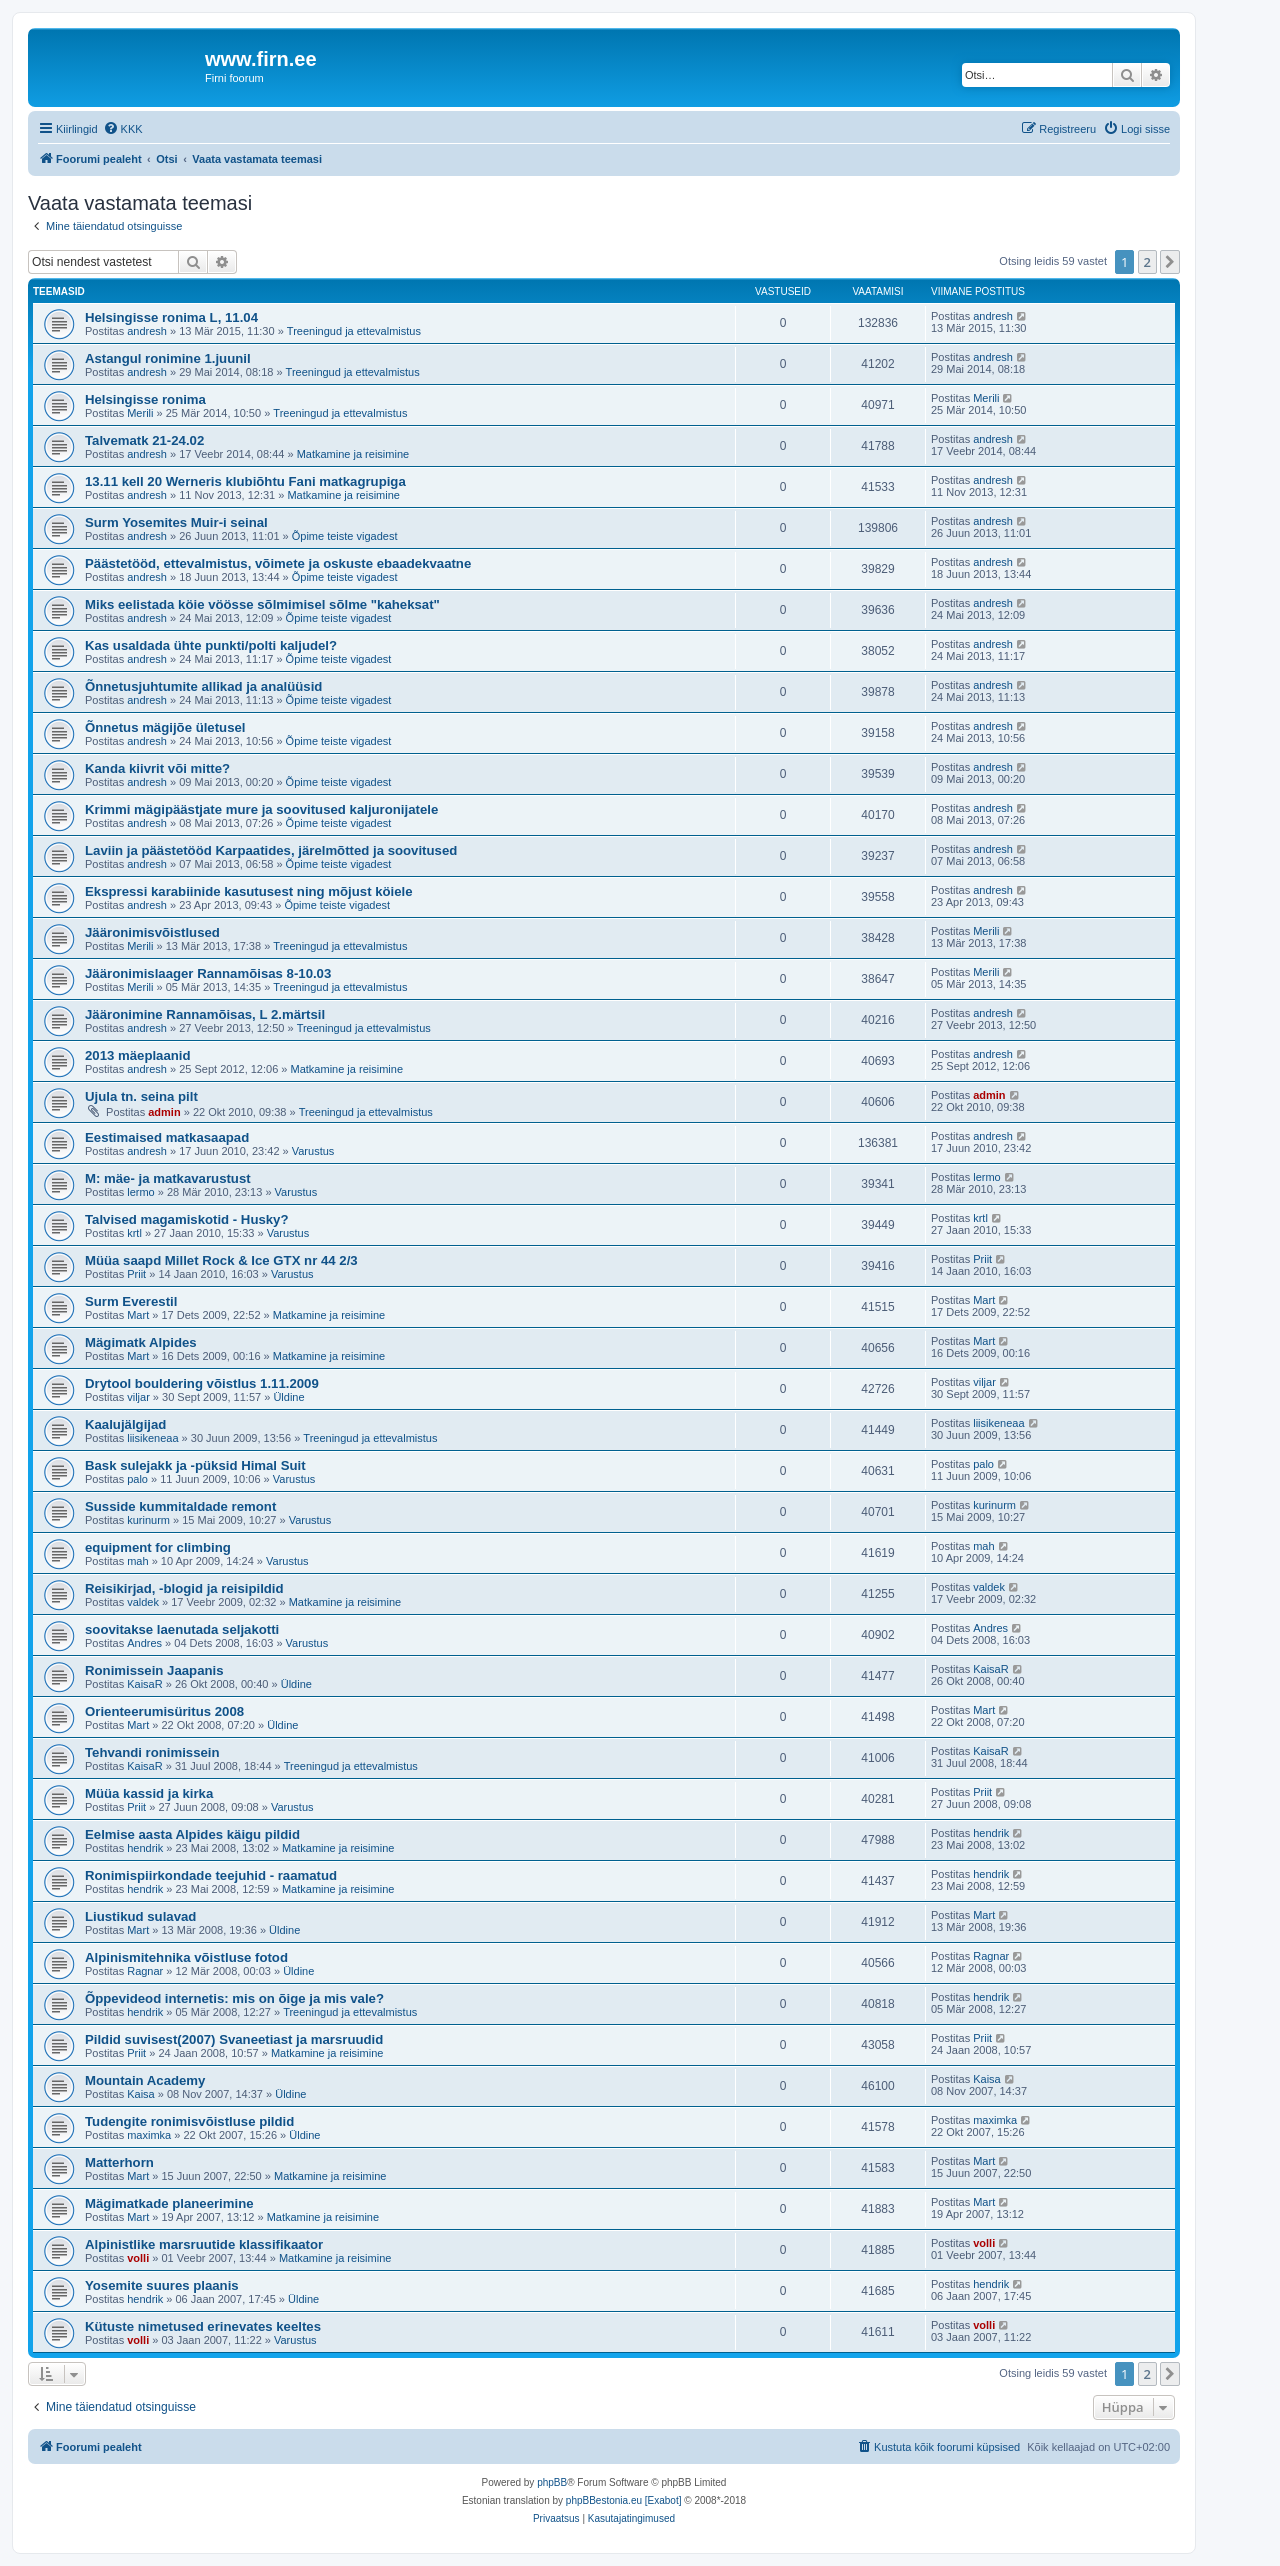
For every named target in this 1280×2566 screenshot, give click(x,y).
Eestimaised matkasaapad (167, 1137)
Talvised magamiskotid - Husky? (187, 1219)
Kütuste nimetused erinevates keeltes (203, 2326)
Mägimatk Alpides (141, 1342)
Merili (140, 413)
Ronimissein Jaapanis (154, 1670)
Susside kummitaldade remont (180, 1506)
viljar (138, 1397)
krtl (134, 1233)
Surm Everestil (131, 1301)
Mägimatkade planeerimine (169, 2203)
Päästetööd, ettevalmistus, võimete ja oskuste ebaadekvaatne (278, 563)
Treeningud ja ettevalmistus (354, 331)
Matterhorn (119, 2162)
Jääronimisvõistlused (152, 932)
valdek (143, 1602)
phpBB (552, 2482)
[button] (1170, 262)
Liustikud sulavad (140, 1916)
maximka (149, 2135)
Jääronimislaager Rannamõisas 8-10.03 (208, 973)
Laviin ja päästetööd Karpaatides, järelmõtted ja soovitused (271, 850)
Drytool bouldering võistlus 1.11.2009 (202, 1383)
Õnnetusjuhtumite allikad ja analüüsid (203, 686)
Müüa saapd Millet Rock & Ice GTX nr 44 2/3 (221, 1260)
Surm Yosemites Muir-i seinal (176, 522)
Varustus (313, 1151)
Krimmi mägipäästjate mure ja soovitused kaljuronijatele (261, 809)
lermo (141, 1192)
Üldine (288, 1397)
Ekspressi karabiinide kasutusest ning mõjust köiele (249, 891)
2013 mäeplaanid (138, 1055)
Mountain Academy (145, 2080)
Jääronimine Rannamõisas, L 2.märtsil (205, 1014)
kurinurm (148, 1520)
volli (138, 2258)
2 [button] (1147, 262)
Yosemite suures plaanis (162, 2285)
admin (164, 1112)
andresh (147, 331)
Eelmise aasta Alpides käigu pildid (192, 1834)
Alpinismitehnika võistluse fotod (186, 1957)
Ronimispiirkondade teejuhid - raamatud (211, 1875)
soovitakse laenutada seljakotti (182, 1629)
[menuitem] (123, 129)
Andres (144, 1643)
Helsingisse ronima (145, 399)
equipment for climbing (158, 1547)
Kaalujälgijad (125, 1424)
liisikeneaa (152, 1438)
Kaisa (141, 2094)
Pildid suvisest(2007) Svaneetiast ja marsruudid (234, 2039)
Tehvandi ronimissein (152, 1752)
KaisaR (144, 1684)
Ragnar (145, 1971)
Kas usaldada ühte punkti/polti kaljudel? (211, 645)
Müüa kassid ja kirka (149, 1793)
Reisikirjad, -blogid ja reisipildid (184, 1588)
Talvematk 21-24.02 (144, 440)
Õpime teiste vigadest (345, 536)
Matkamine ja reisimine (353, 454)
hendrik (145, 1848)
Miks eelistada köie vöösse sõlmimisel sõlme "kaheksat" (262, 604)
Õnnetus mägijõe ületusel (165, 727)
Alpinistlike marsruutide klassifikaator (204, 2244)
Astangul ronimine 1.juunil (168, 358)
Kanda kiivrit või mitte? (157, 768)
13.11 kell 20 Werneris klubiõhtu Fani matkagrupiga (245, 481)
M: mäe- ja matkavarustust (168, 1178)
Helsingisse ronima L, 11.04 (171, 317)
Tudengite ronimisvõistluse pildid (189, 2121)
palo (137, 1479)
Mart (138, 1315)
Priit (136, 1274)
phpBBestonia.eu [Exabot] (624, 2500)
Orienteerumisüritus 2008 (164, 1711)
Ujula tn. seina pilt (141, 1096)
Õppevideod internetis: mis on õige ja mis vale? (234, 1998)
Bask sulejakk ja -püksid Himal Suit (195, 1465)
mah (137, 1561)
